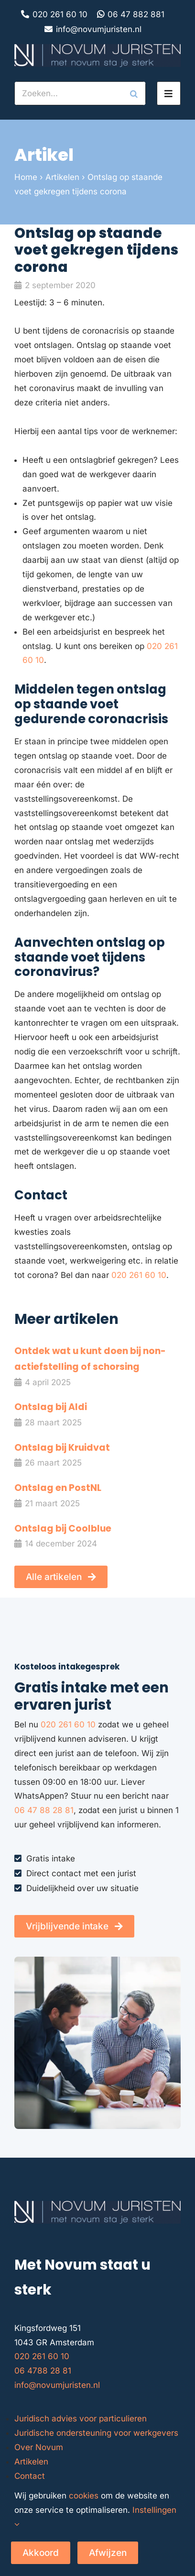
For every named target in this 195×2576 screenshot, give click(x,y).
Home (25, 177)
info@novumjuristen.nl (98, 29)
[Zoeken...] (68, 93)
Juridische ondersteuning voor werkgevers (96, 2433)
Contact (29, 2476)
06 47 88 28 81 (44, 1810)
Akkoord (40, 2552)
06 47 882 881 (136, 14)
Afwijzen (108, 2552)
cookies (83, 2495)
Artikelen (62, 177)
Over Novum (38, 2447)
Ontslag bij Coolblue (62, 1528)
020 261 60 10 (59, 14)
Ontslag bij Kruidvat (62, 1447)
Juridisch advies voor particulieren (80, 2418)
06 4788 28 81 (42, 2370)
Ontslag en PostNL (57, 1487)
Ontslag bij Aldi (50, 1406)
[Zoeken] (134, 93)
